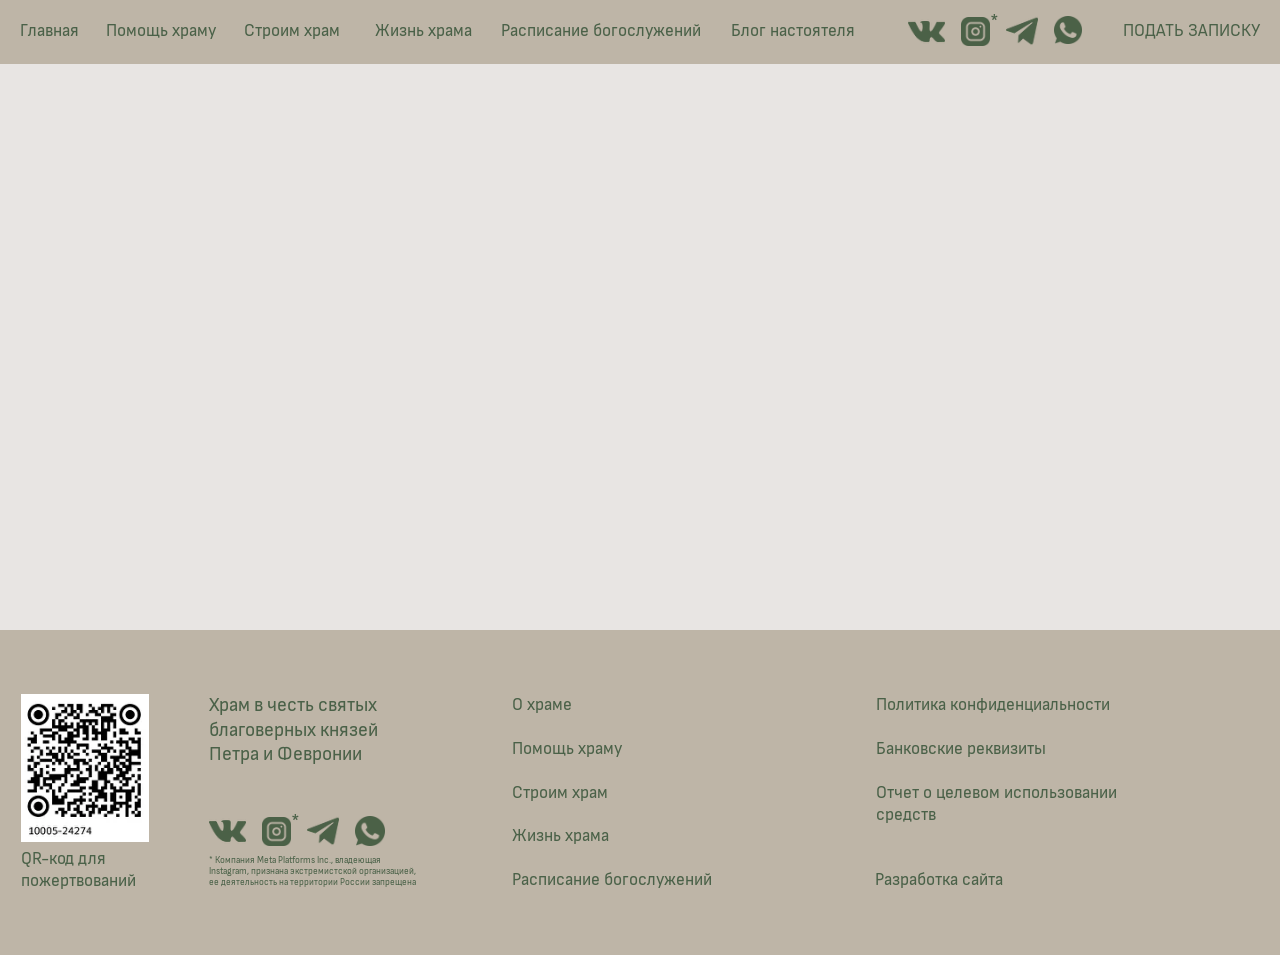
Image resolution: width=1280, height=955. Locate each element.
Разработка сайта (939, 880)
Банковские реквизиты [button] (961, 749)
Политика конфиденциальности (993, 705)
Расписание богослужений (601, 31)
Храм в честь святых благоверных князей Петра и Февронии (293, 730)
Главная (49, 31)
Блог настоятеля (793, 31)
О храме (542, 705)
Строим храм (292, 31)
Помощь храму (161, 31)
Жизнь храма (423, 31)
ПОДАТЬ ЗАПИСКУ (1191, 31)
